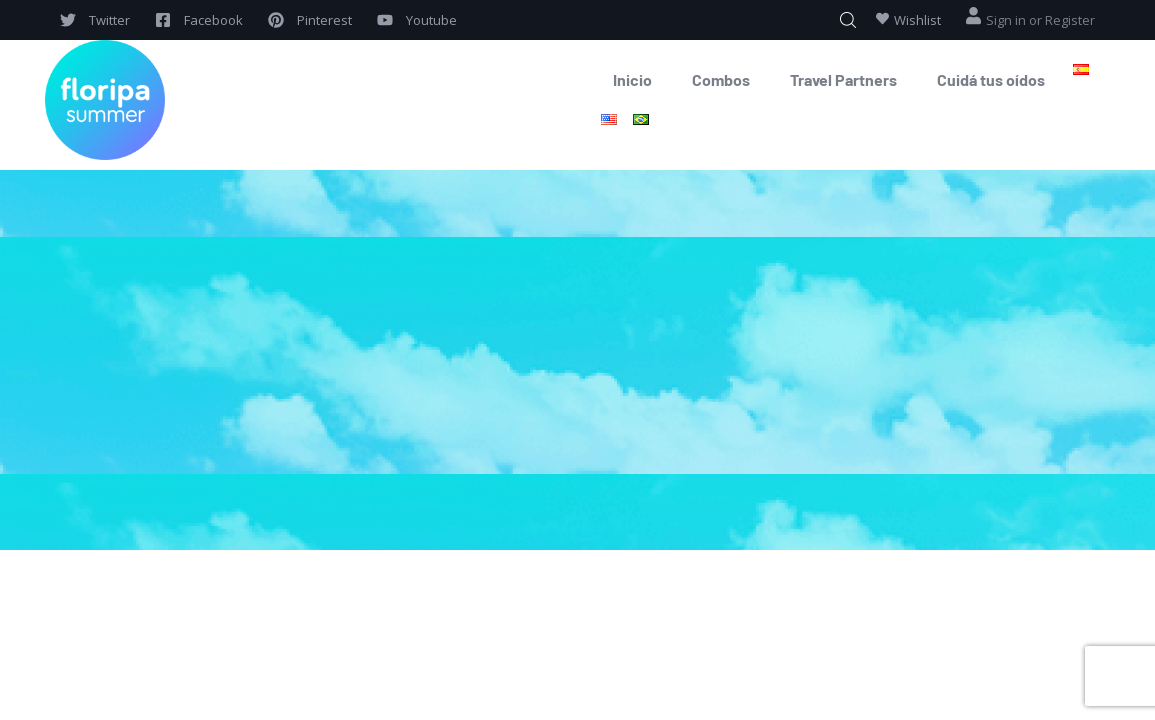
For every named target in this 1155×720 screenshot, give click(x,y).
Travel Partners (843, 79)
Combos (721, 79)
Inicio (632, 79)
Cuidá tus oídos (991, 79)
